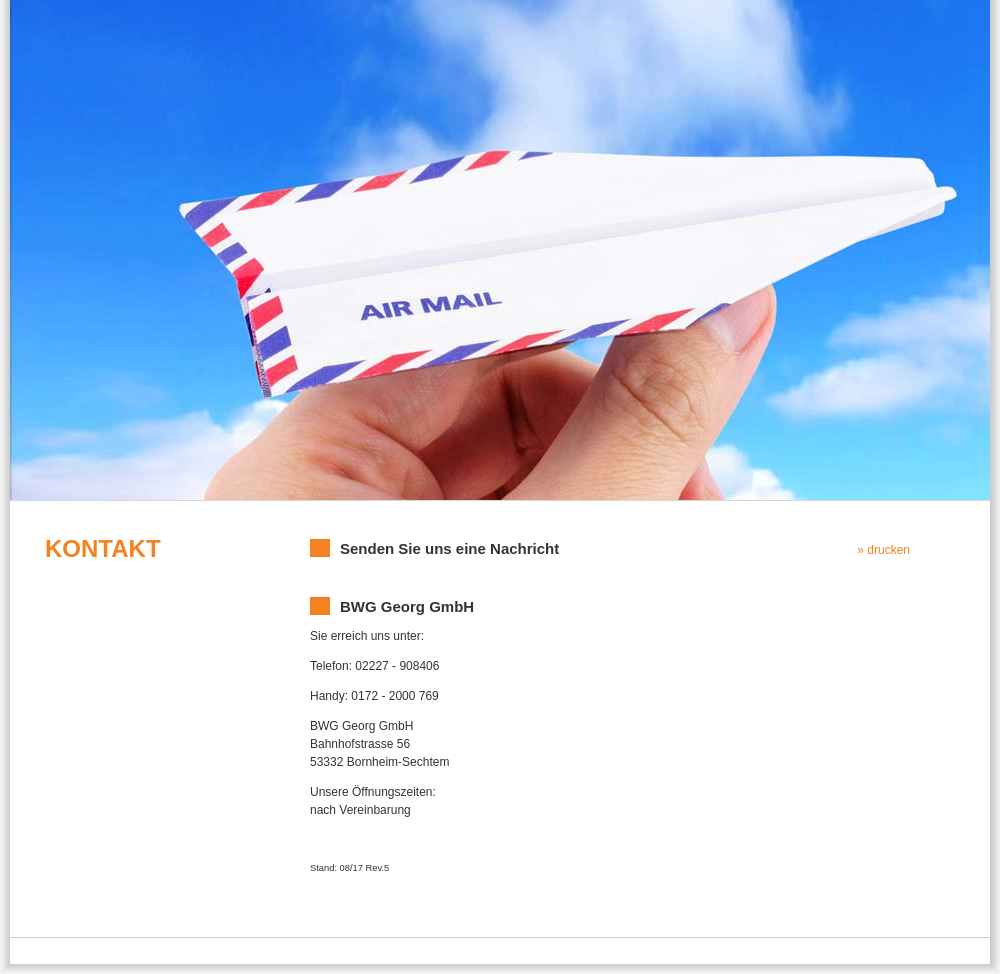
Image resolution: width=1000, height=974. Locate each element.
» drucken (883, 550)
